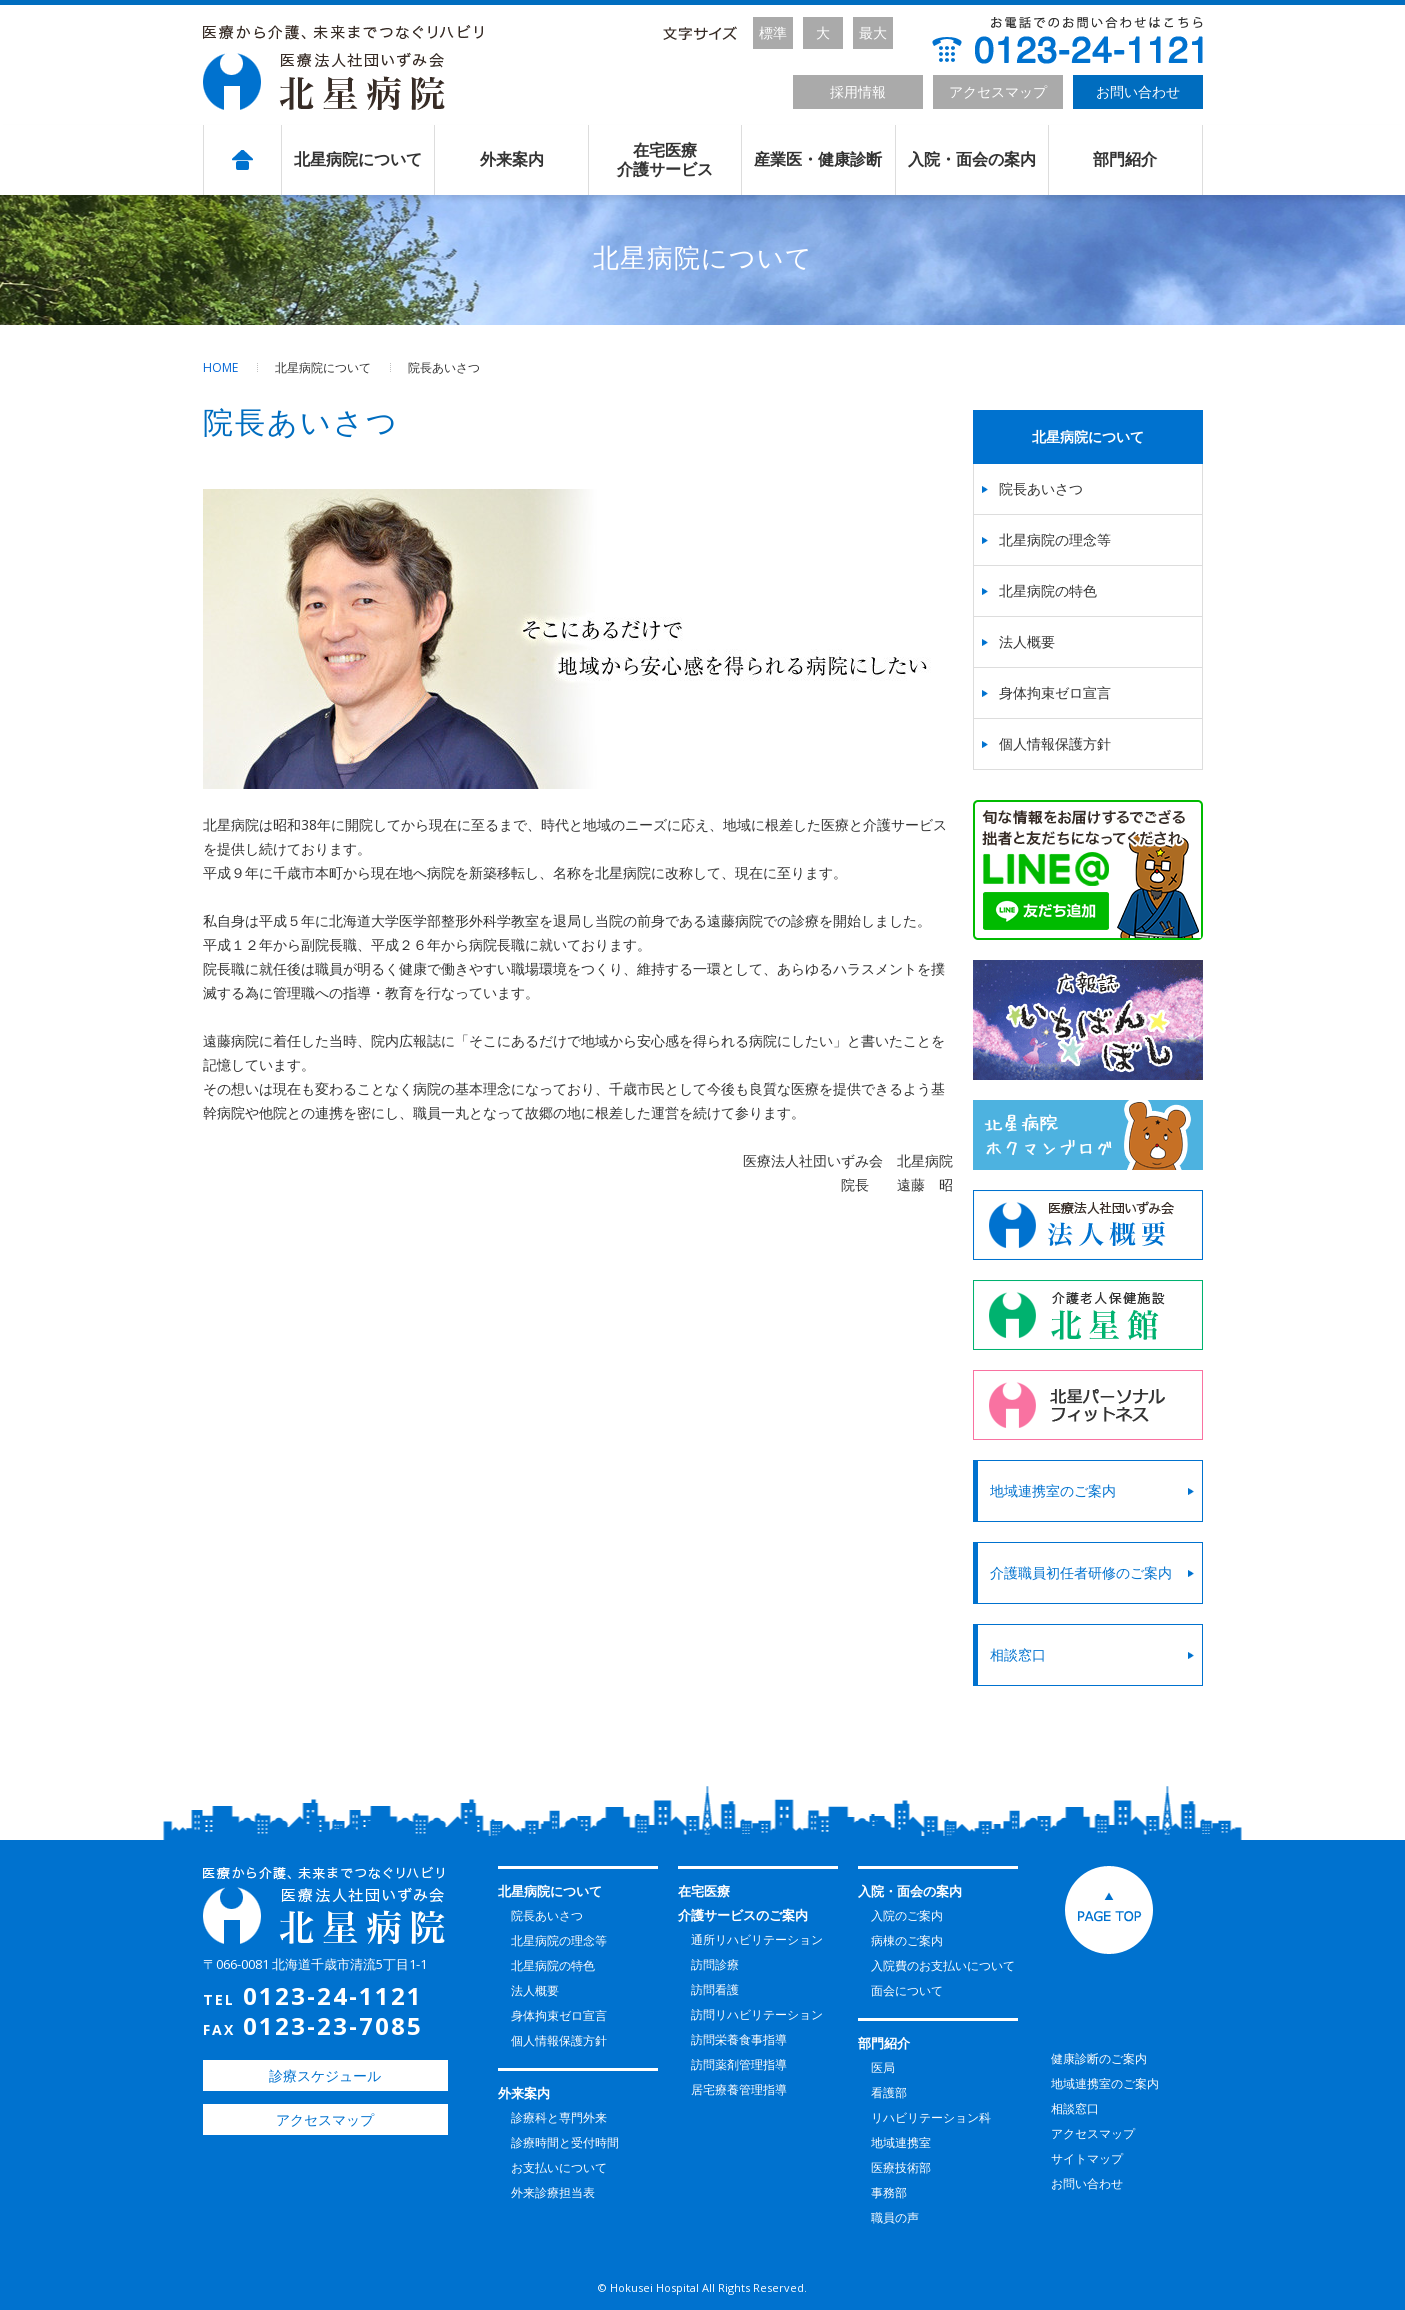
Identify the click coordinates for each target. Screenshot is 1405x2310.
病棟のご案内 (907, 1940)
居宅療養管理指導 (739, 2089)
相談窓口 (1021, 1654)
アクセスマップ (998, 91)
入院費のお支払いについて (943, 1965)
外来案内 (512, 159)
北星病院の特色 (1048, 590)
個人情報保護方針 (1055, 743)
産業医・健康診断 (818, 159)
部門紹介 (1125, 159)
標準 (773, 32)
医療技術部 (901, 2167)
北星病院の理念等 (1055, 539)
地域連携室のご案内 (1056, 1490)
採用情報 (858, 91)
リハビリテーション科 (931, 2117)
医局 (883, 2067)
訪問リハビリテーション (757, 2014)
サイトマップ (1087, 2158)
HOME (220, 367)
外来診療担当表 (553, 2192)
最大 (873, 32)
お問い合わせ (1138, 91)
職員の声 (895, 2217)
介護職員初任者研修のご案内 (1084, 1572)
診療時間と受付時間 (565, 2142)
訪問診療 (715, 1964)
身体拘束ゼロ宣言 (1055, 692)
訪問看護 (715, 1989)
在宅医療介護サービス (665, 160)
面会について (907, 1990)
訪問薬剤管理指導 (739, 2064)
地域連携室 (901, 2142)
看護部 (889, 2092)
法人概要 (1027, 641)
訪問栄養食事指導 (739, 2039)
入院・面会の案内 (972, 159)
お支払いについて (559, 2167)
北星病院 (343, 67)
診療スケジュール (325, 2075)
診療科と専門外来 (559, 2117)
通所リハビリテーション (757, 1939)
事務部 (889, 2192)
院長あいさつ (1041, 488)
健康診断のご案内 (1099, 2058)
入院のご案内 (907, 1915)
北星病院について (358, 159)
